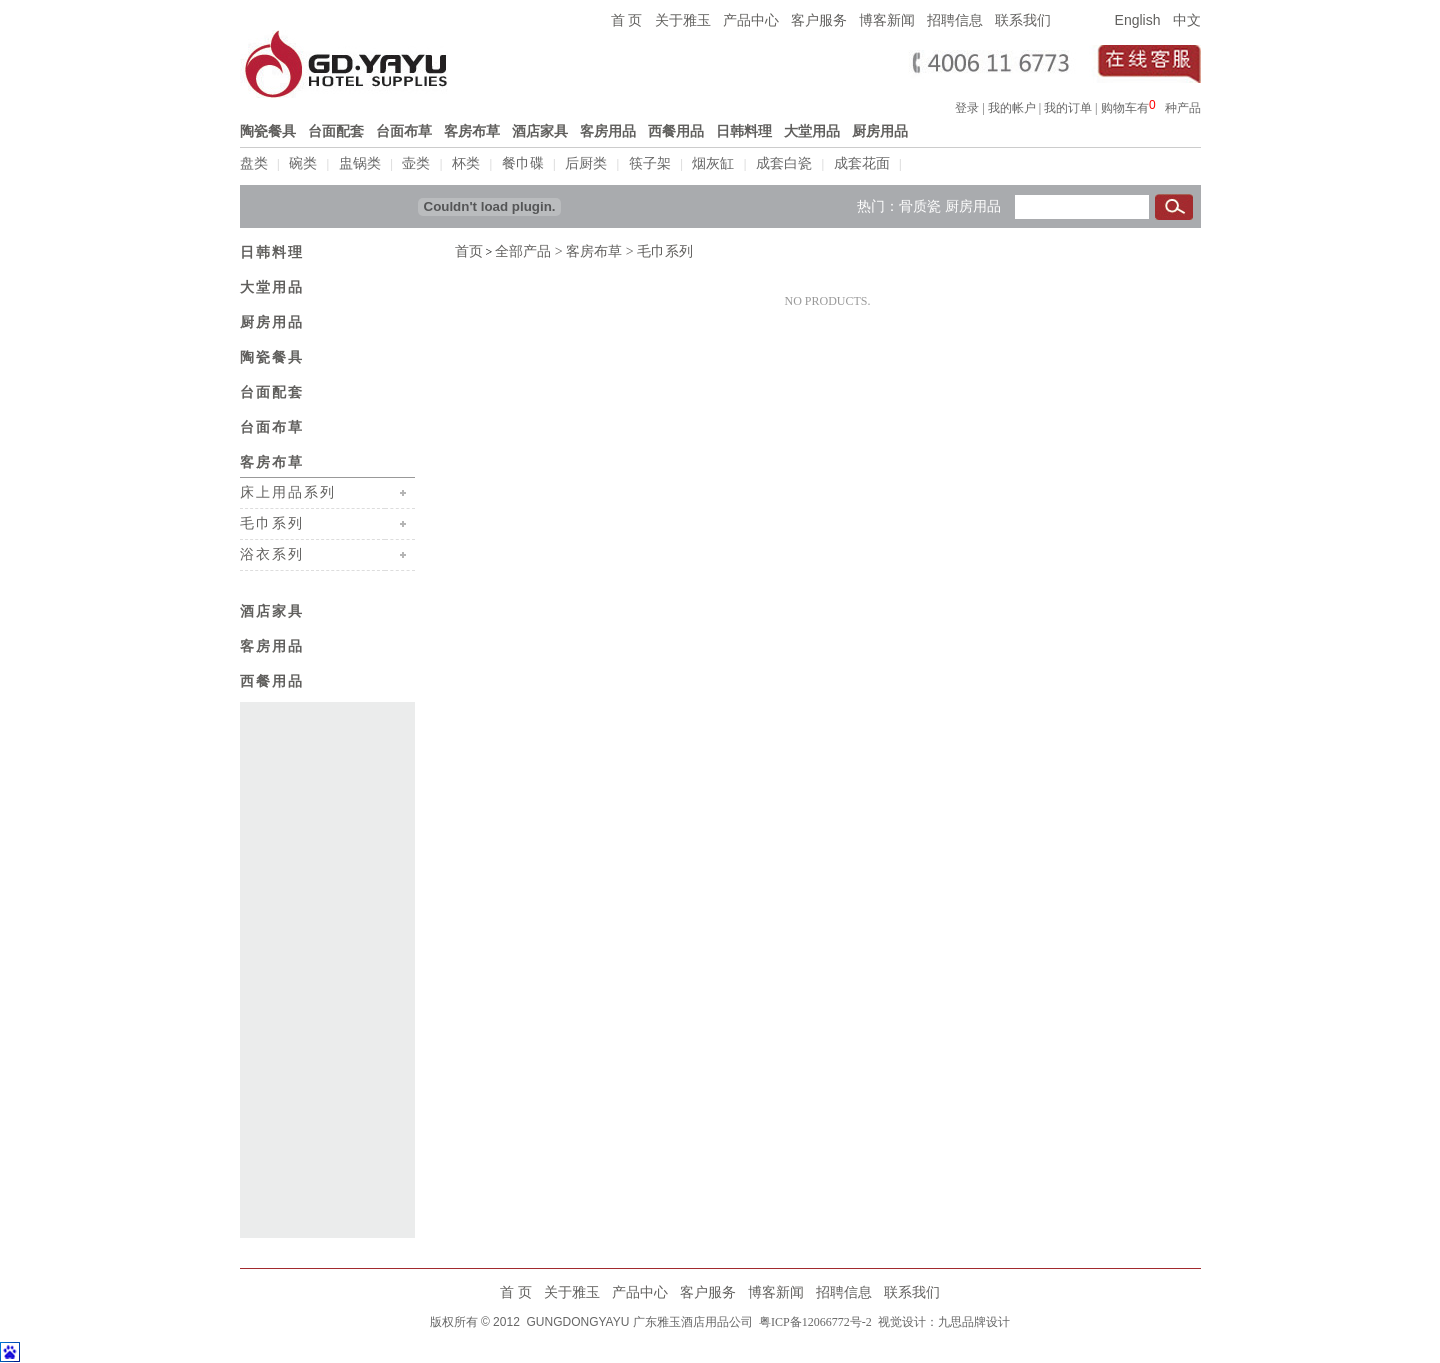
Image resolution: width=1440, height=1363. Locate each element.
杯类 (466, 163)
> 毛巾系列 (657, 249)
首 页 (627, 20)
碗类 (303, 163)
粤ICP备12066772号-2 (814, 1320)
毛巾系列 (272, 521)
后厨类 (586, 163)
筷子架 (650, 163)
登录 (967, 108)
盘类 (254, 163)
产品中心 (751, 20)
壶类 (416, 163)
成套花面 (862, 163)
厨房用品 (973, 204)
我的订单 (1068, 108)
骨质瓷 (920, 204)
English (1138, 20)
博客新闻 (887, 20)
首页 (469, 249)
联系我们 (1023, 20)
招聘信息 (955, 20)
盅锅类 (360, 163)
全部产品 (523, 249)
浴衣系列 (272, 552)
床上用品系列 (288, 490)
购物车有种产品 (1151, 108)
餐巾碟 (523, 163)
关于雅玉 (683, 20)
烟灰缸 (713, 163)
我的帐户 (1012, 108)
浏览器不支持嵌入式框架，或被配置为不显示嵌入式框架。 (1157, 105)
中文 (1187, 20)
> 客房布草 (586, 249)
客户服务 (819, 20)
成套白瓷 (784, 163)
